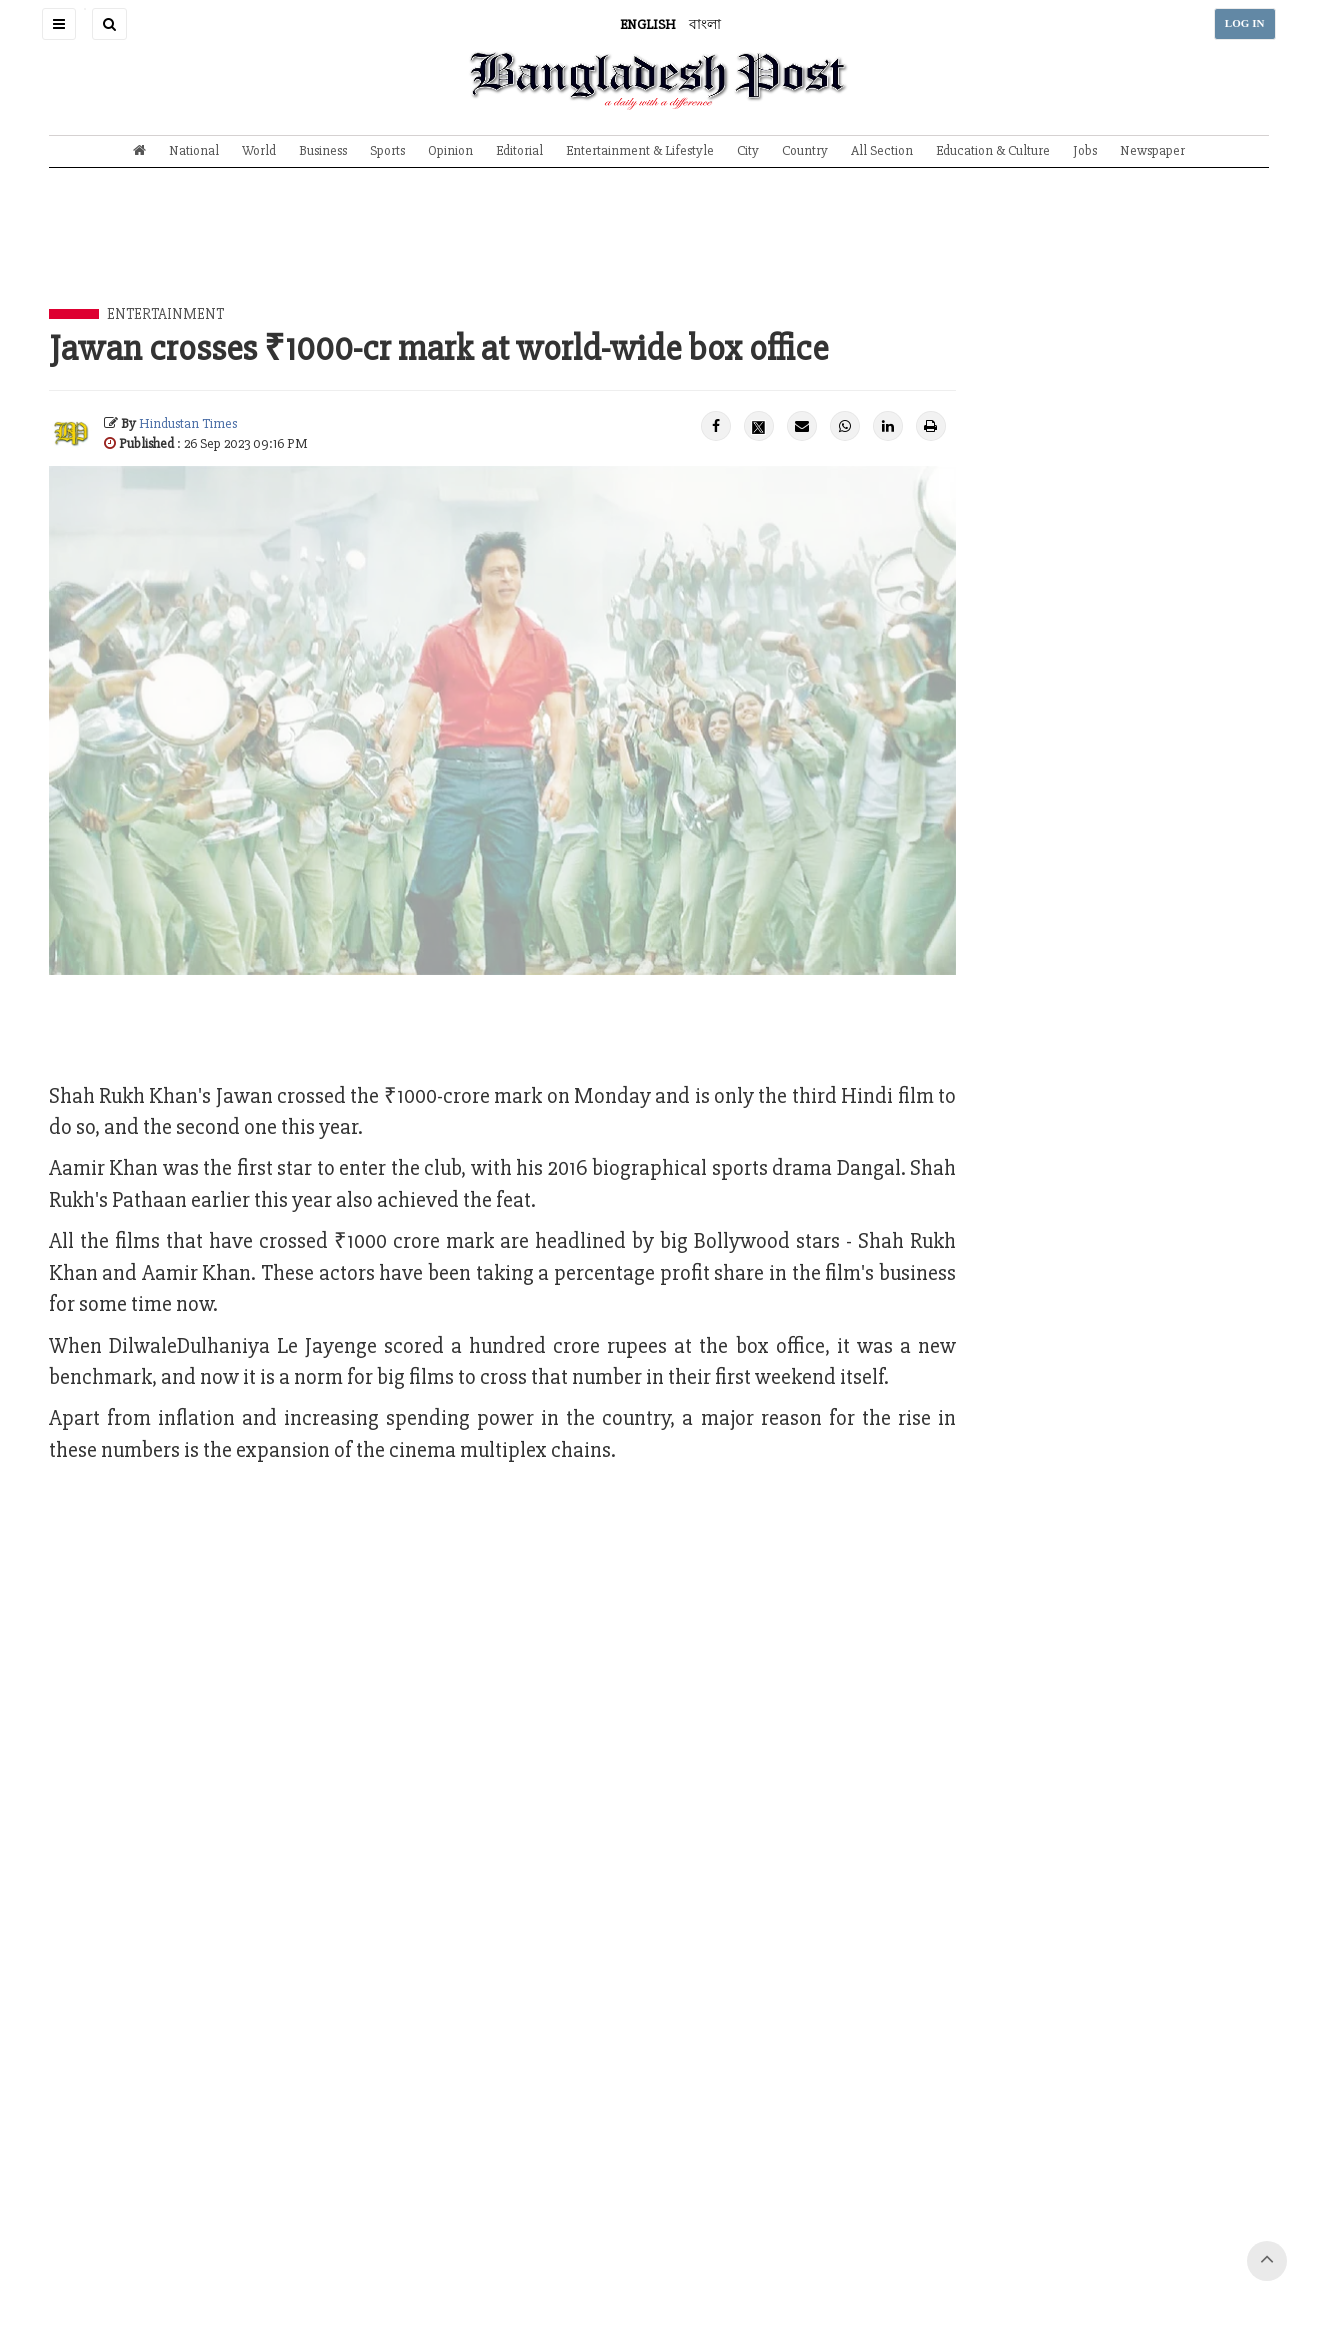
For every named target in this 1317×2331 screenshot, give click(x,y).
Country (805, 150)
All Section (882, 150)
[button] (59, 24)
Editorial (519, 150)
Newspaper (1152, 150)
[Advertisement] (659, 253)
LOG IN (1245, 23)
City (748, 150)
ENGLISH (648, 24)
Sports (387, 150)
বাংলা (705, 24)
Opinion (450, 150)
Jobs (1085, 150)
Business (323, 150)
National (194, 150)
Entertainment (165, 314)
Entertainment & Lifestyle (640, 150)
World (259, 150)
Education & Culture (993, 150)
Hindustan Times (188, 423)
